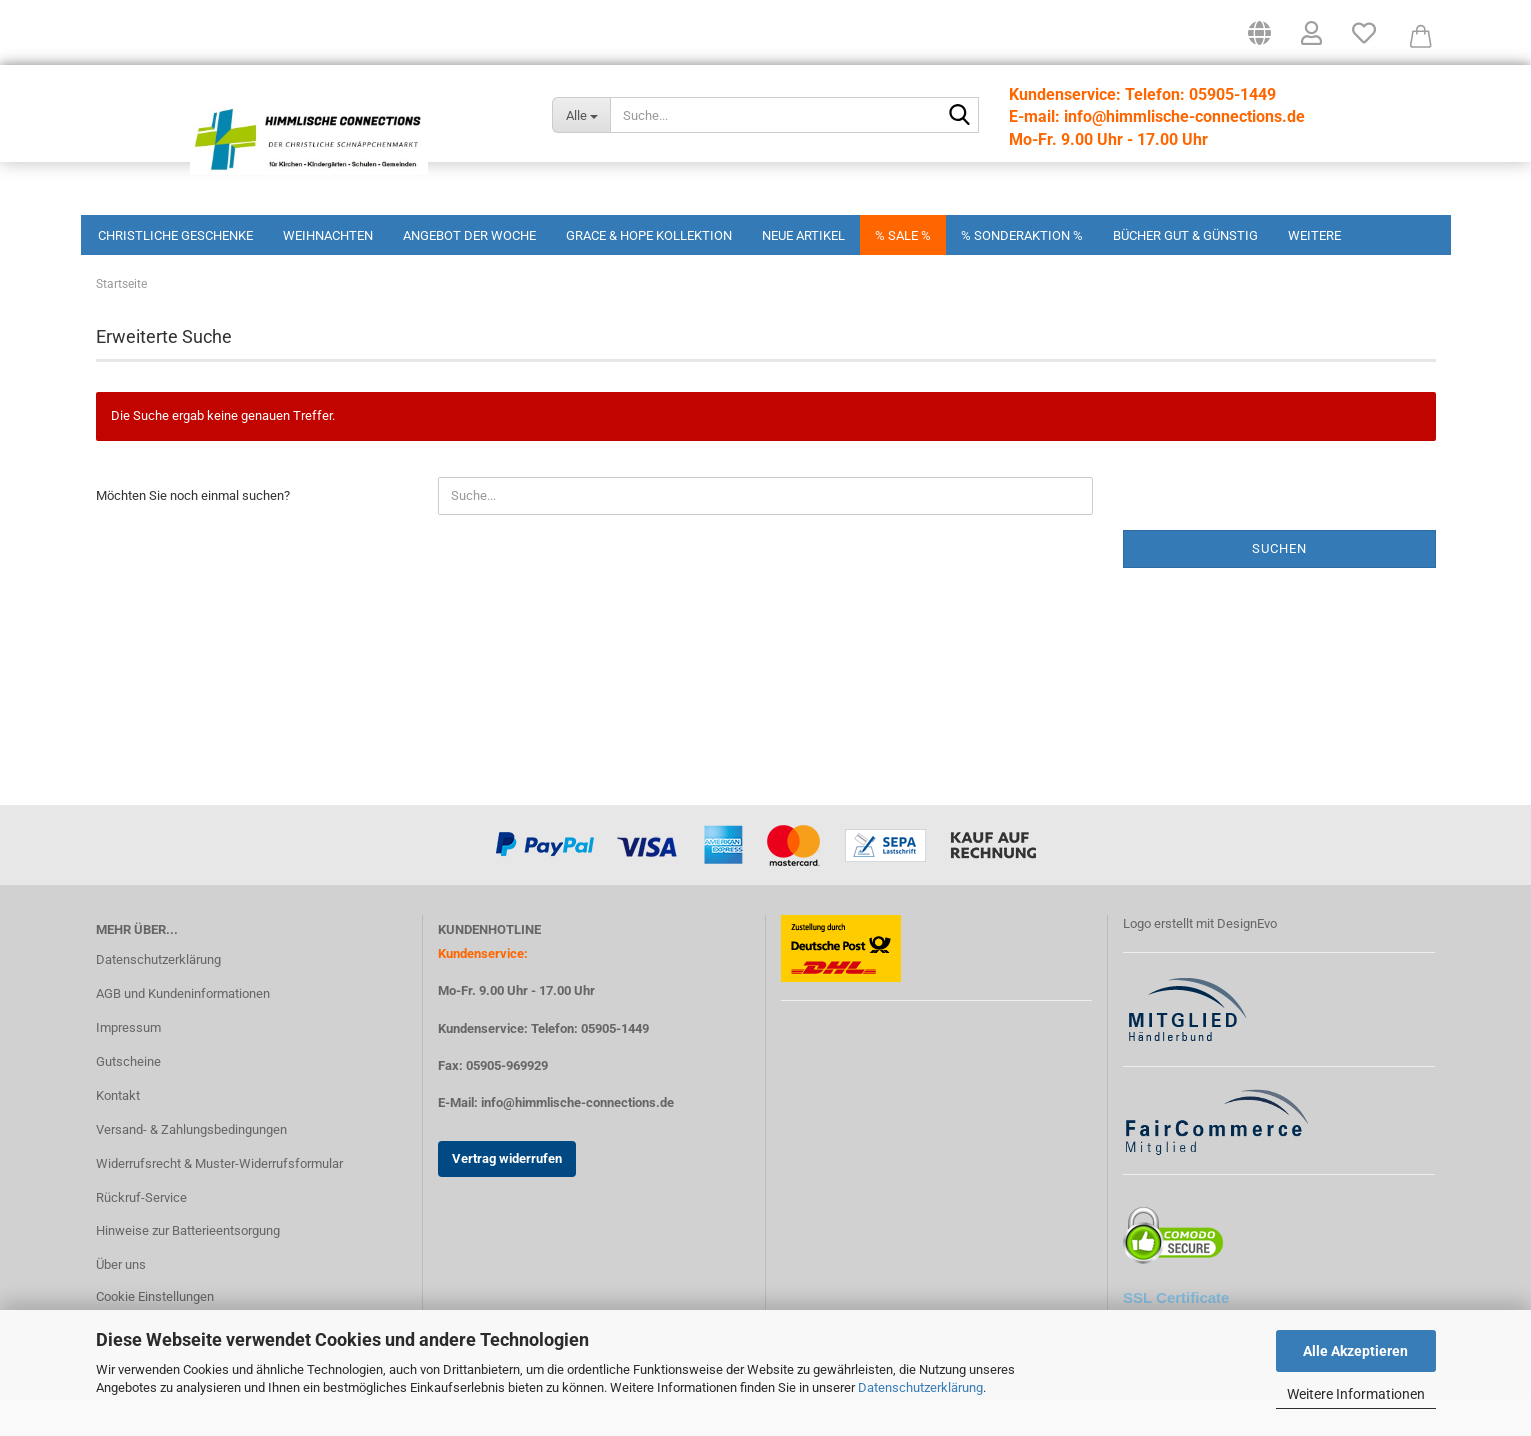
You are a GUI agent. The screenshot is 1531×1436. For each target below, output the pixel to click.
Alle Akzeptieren (1355, 1351)
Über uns (121, 1304)
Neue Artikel (803, 235)
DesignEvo (1247, 963)
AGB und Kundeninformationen (183, 1033)
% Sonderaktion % (1022, 235)
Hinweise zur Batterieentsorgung (188, 1270)
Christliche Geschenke (175, 235)
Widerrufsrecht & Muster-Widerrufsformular (219, 1203)
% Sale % (903, 235)
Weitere (1314, 235)
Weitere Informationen (1356, 1394)
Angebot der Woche (469, 235)
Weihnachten (328, 235)
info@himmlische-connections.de (577, 1142)
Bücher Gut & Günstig (1185, 235)
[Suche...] (581, 115)
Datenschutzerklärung (920, 1387)
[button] (1259, 40)
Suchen (1279, 588)
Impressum (128, 1067)
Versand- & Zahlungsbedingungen (191, 1169)
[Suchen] (960, 116)
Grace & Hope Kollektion (649, 235)
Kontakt (118, 1135)
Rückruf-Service (141, 1237)
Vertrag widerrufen (507, 1198)
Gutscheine (128, 1101)
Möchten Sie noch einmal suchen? (193, 535)
